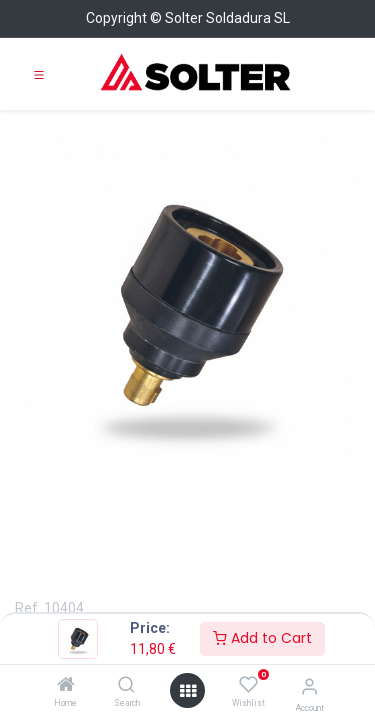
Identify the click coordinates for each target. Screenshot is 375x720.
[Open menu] (188, 691)
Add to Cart (262, 638)
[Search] (126, 686)
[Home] (66, 686)
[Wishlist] (248, 685)
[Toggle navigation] (39, 74)
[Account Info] (309, 686)
